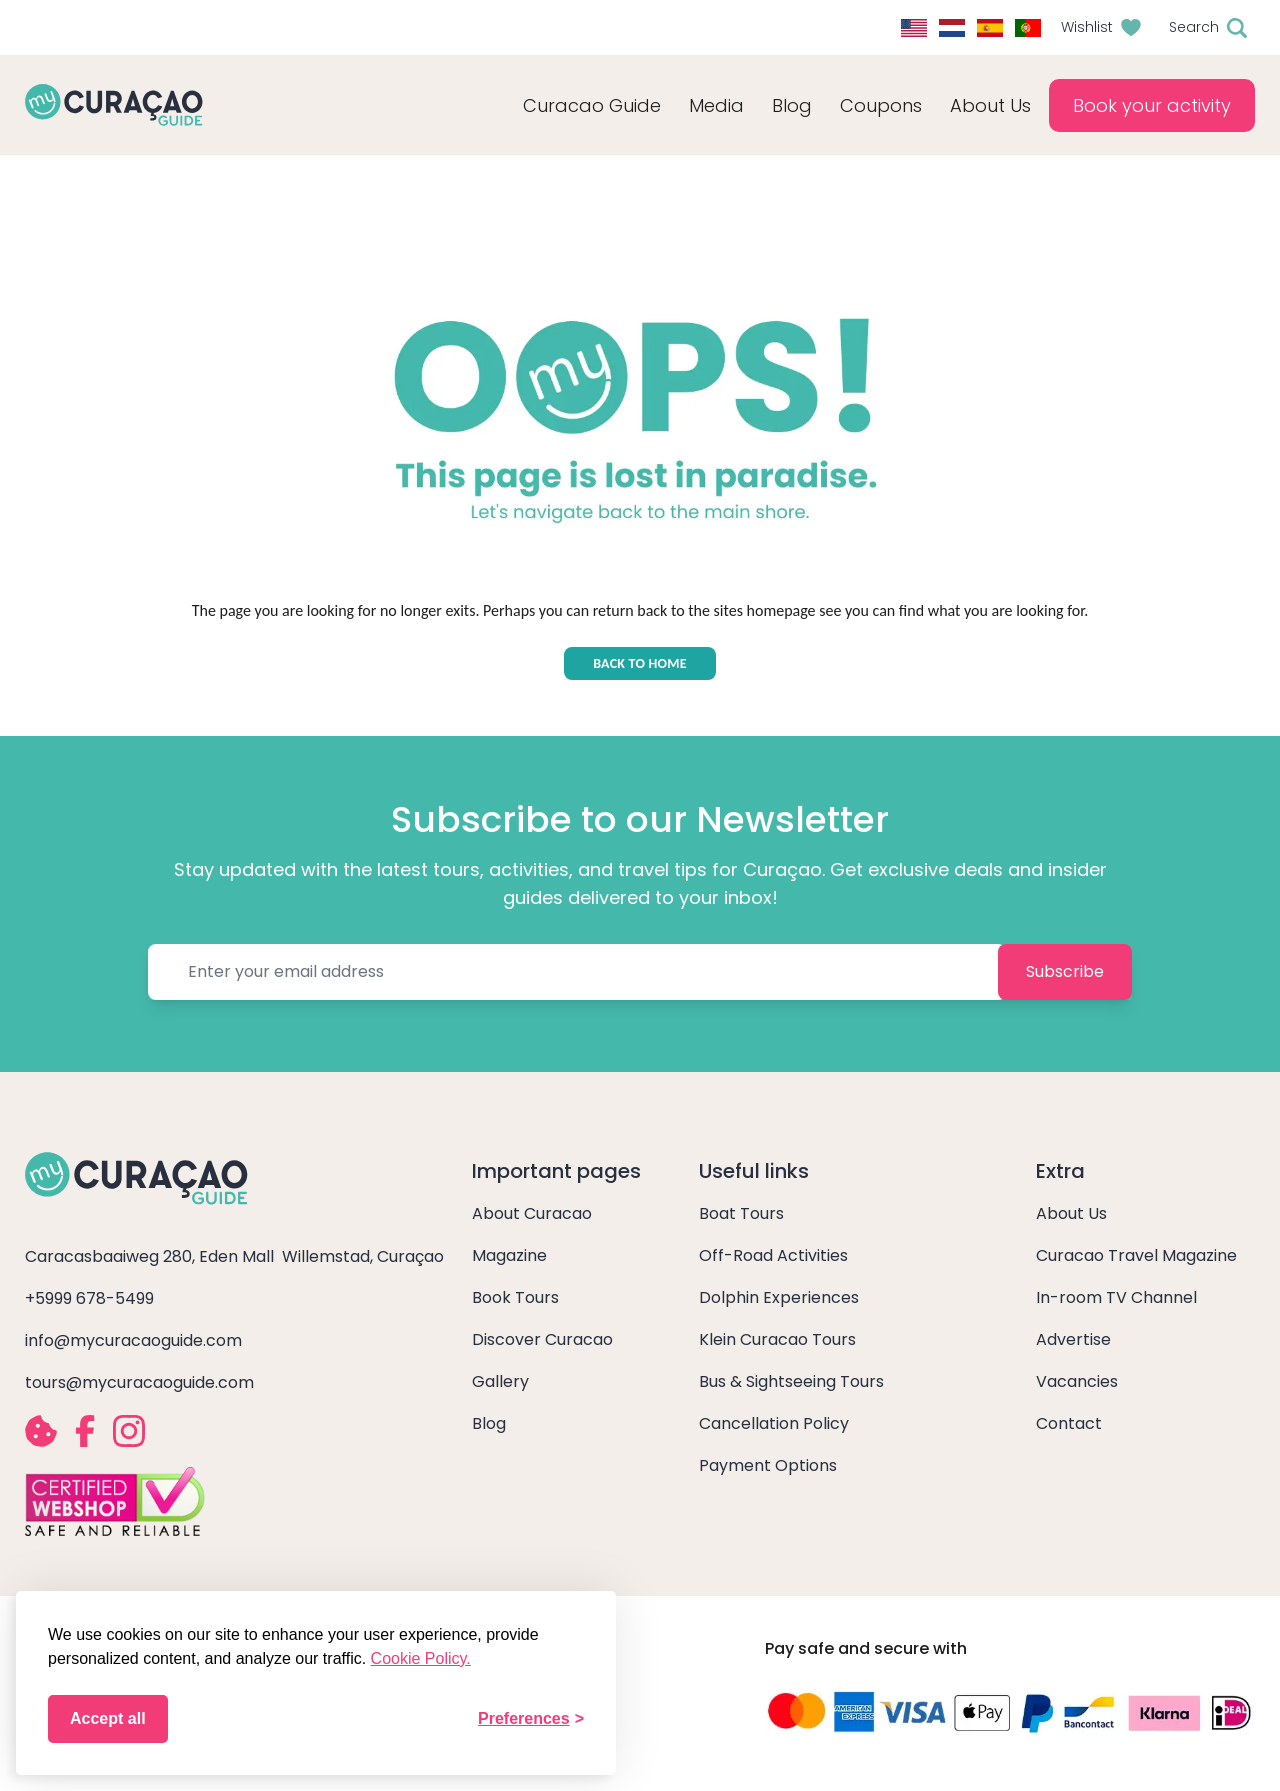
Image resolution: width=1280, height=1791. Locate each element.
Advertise (1073, 1339)
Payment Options (768, 1465)
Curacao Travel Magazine (1136, 1255)
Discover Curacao (542, 1339)
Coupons (881, 105)
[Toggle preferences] (531, 1719)
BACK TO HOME (640, 663)
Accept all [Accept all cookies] (108, 1718)
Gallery (500, 1381)
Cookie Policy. (421, 1658)
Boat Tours (741, 1213)
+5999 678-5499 (89, 1298)
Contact (1069, 1423)
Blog (792, 105)
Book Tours (515, 1297)
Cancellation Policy (774, 1423)
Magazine (509, 1255)
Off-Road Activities (773, 1255)
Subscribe (1065, 971)
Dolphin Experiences (779, 1297)
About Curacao (532, 1213)
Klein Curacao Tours (777, 1339)
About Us (1071, 1213)
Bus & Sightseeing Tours (791, 1381)
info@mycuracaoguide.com (133, 1340)
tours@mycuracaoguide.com (139, 1382)
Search (1194, 27)
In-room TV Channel (1116, 1297)
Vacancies (1077, 1381)
